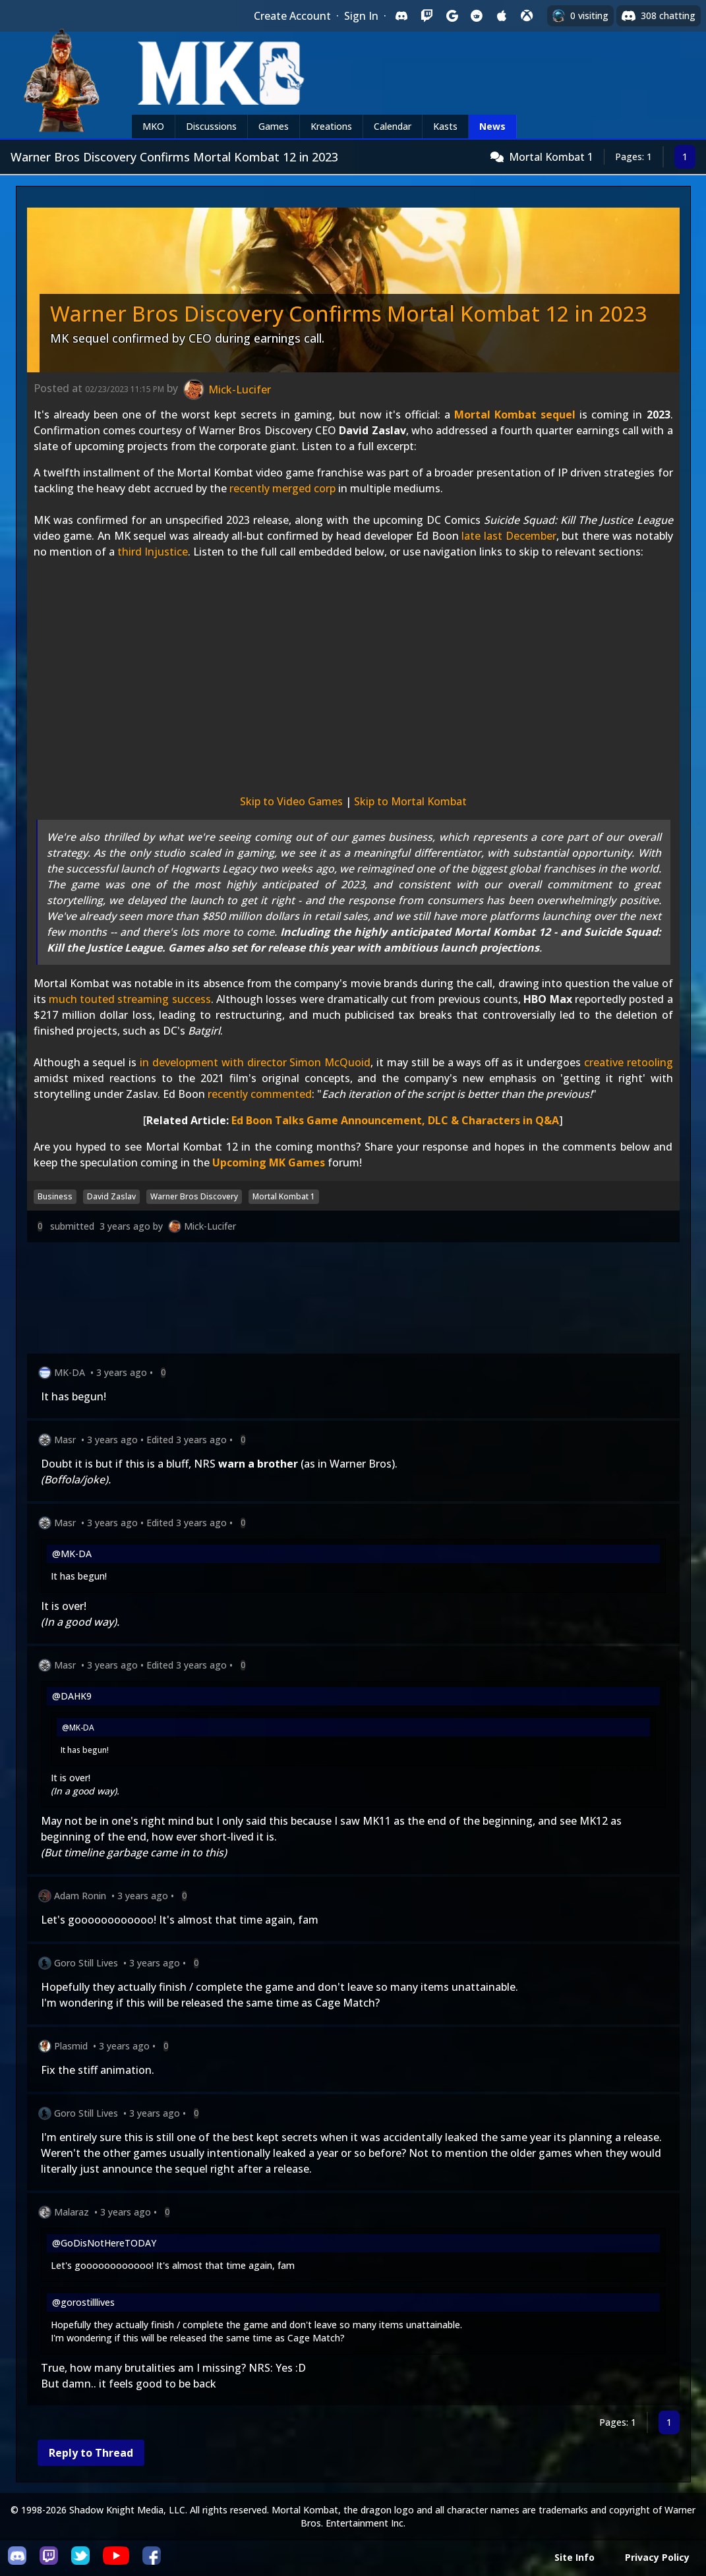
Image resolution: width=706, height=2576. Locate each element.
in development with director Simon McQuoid (255, 1062)
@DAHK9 (72, 1696)
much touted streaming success (130, 999)
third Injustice (152, 551)
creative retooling (628, 1062)
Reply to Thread (91, 2453)
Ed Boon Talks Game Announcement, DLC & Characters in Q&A (395, 1120)
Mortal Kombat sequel (514, 414)
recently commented (260, 1094)
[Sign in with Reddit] (476, 16)
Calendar (392, 126)
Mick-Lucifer (210, 1226)
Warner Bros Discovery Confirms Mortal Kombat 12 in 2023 (348, 313)
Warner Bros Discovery (194, 1196)
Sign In (361, 16)
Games (273, 126)
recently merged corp (282, 488)
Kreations (331, 126)
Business (55, 1196)
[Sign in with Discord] (401, 16)
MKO (153, 126)
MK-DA (69, 1372)
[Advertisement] (353, 1300)
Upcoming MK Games (268, 1162)
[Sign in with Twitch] (426, 16)
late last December (508, 536)
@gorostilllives (83, 2302)
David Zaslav (111, 1196)
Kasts (445, 126)
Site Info (574, 2557)
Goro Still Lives (86, 1963)
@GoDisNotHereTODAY (104, 2243)
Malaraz (71, 2212)
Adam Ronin (80, 1895)
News (492, 126)
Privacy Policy (657, 2557)
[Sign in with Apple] (502, 16)
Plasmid (71, 2046)
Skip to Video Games (291, 801)
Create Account (292, 16)
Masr (65, 1439)
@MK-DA (72, 1553)
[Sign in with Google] (451, 16)
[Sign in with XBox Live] (527, 16)
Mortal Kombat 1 (551, 157)
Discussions (211, 126)
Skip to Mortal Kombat (410, 801)
